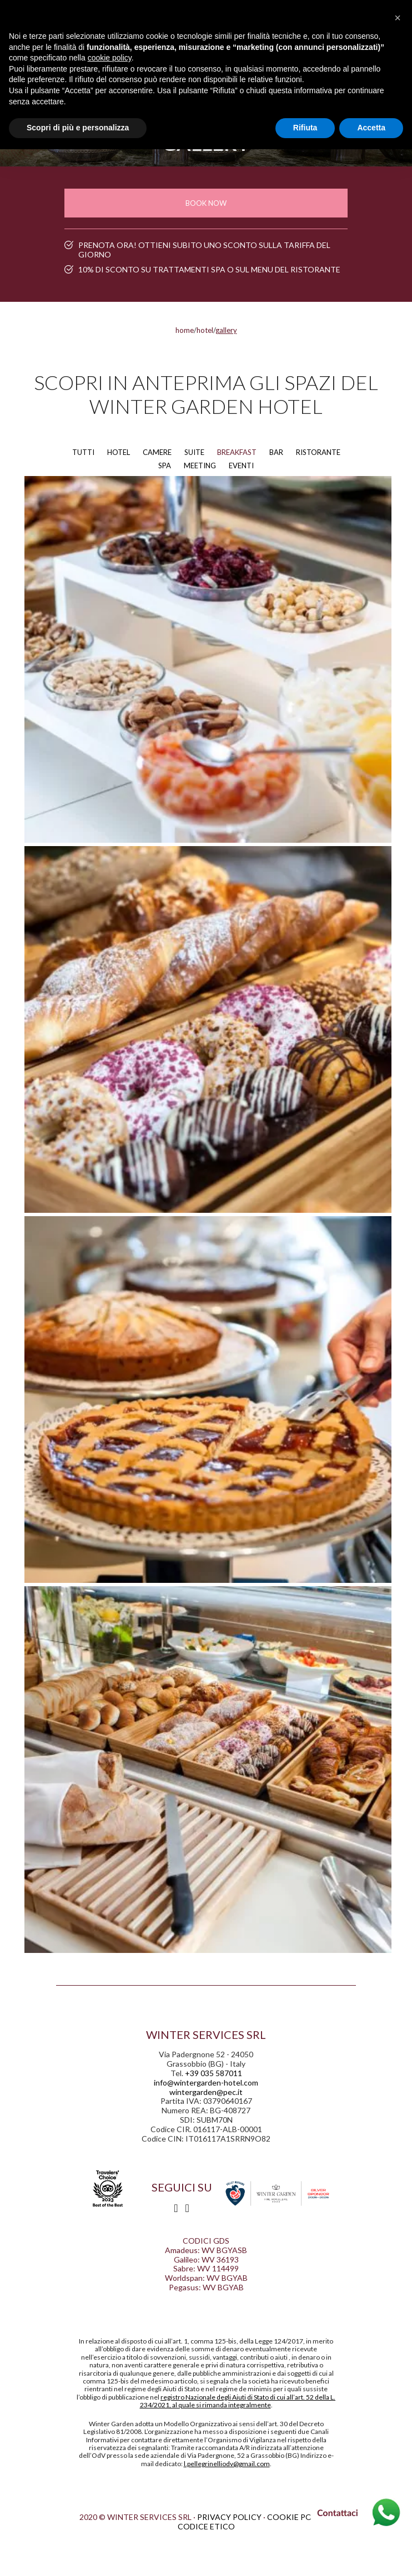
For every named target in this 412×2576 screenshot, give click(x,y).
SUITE (194, 452)
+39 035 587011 (213, 2073)
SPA (164, 465)
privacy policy (229, 2517)
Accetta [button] (371, 127)
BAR (276, 452)
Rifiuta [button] (305, 127)
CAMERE (157, 452)
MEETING (200, 465)
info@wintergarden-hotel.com (206, 2082)
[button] (397, 18)
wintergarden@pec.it (206, 2092)
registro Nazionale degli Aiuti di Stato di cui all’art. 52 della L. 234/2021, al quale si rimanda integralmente (238, 2401)
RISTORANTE (318, 452)
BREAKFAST (237, 452)
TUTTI (83, 452)
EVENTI (241, 465)
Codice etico (206, 2526)
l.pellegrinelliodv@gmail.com (227, 2463)
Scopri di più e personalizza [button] (78, 127)
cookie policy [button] (110, 57)
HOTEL (118, 452)
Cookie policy (298, 2517)
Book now (206, 203)
